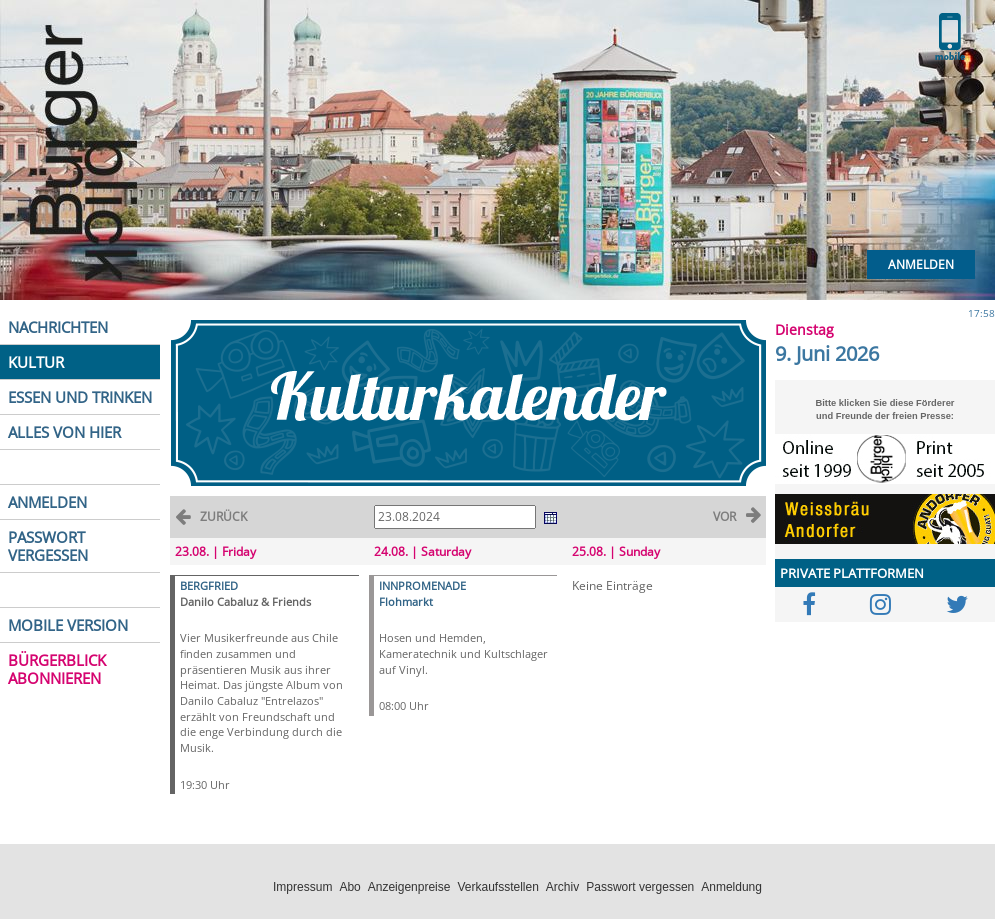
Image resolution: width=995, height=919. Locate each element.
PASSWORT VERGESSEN (48, 546)
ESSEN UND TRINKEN (80, 397)
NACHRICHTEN (58, 327)
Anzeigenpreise (409, 887)
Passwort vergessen (640, 887)
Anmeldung (731, 887)
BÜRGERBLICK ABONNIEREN (57, 669)
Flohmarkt (406, 601)
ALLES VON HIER (64, 432)
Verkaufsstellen (497, 887)
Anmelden (921, 264)
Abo (349, 887)
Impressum (302, 887)
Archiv (562, 887)
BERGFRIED (209, 585)
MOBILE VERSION (68, 625)
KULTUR (36, 362)
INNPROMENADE (422, 585)
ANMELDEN (47, 502)
